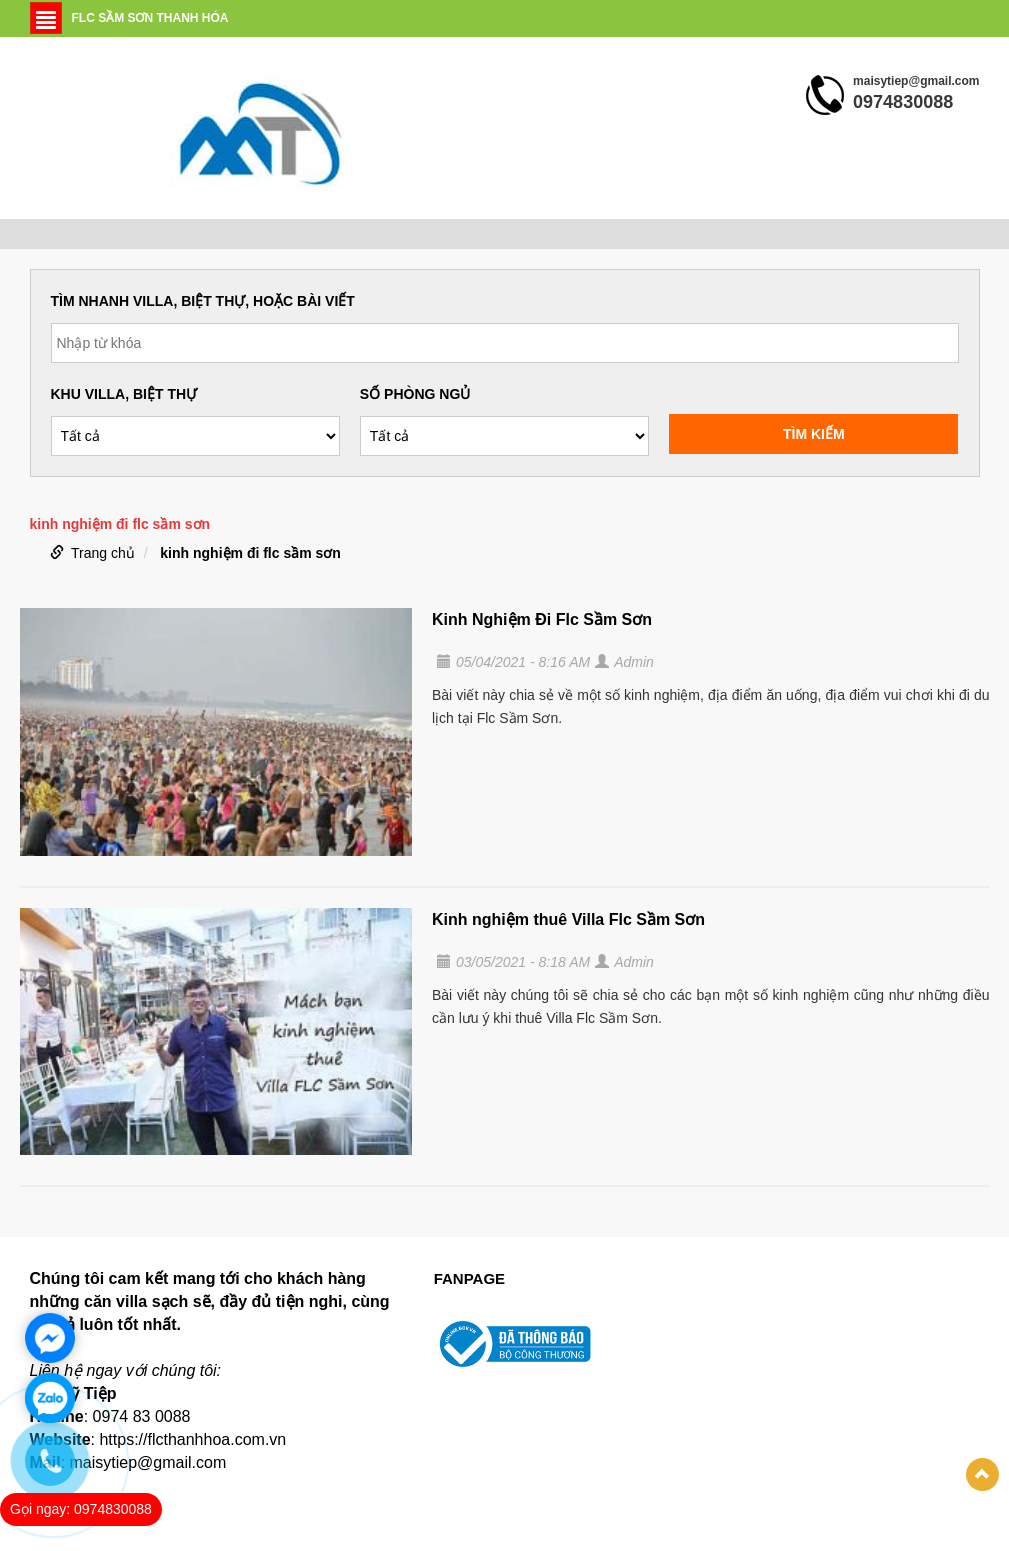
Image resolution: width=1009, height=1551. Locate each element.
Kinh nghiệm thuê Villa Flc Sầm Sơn (568, 919)
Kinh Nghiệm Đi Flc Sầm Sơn (542, 619)
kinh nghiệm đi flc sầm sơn (250, 553)
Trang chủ (103, 553)
